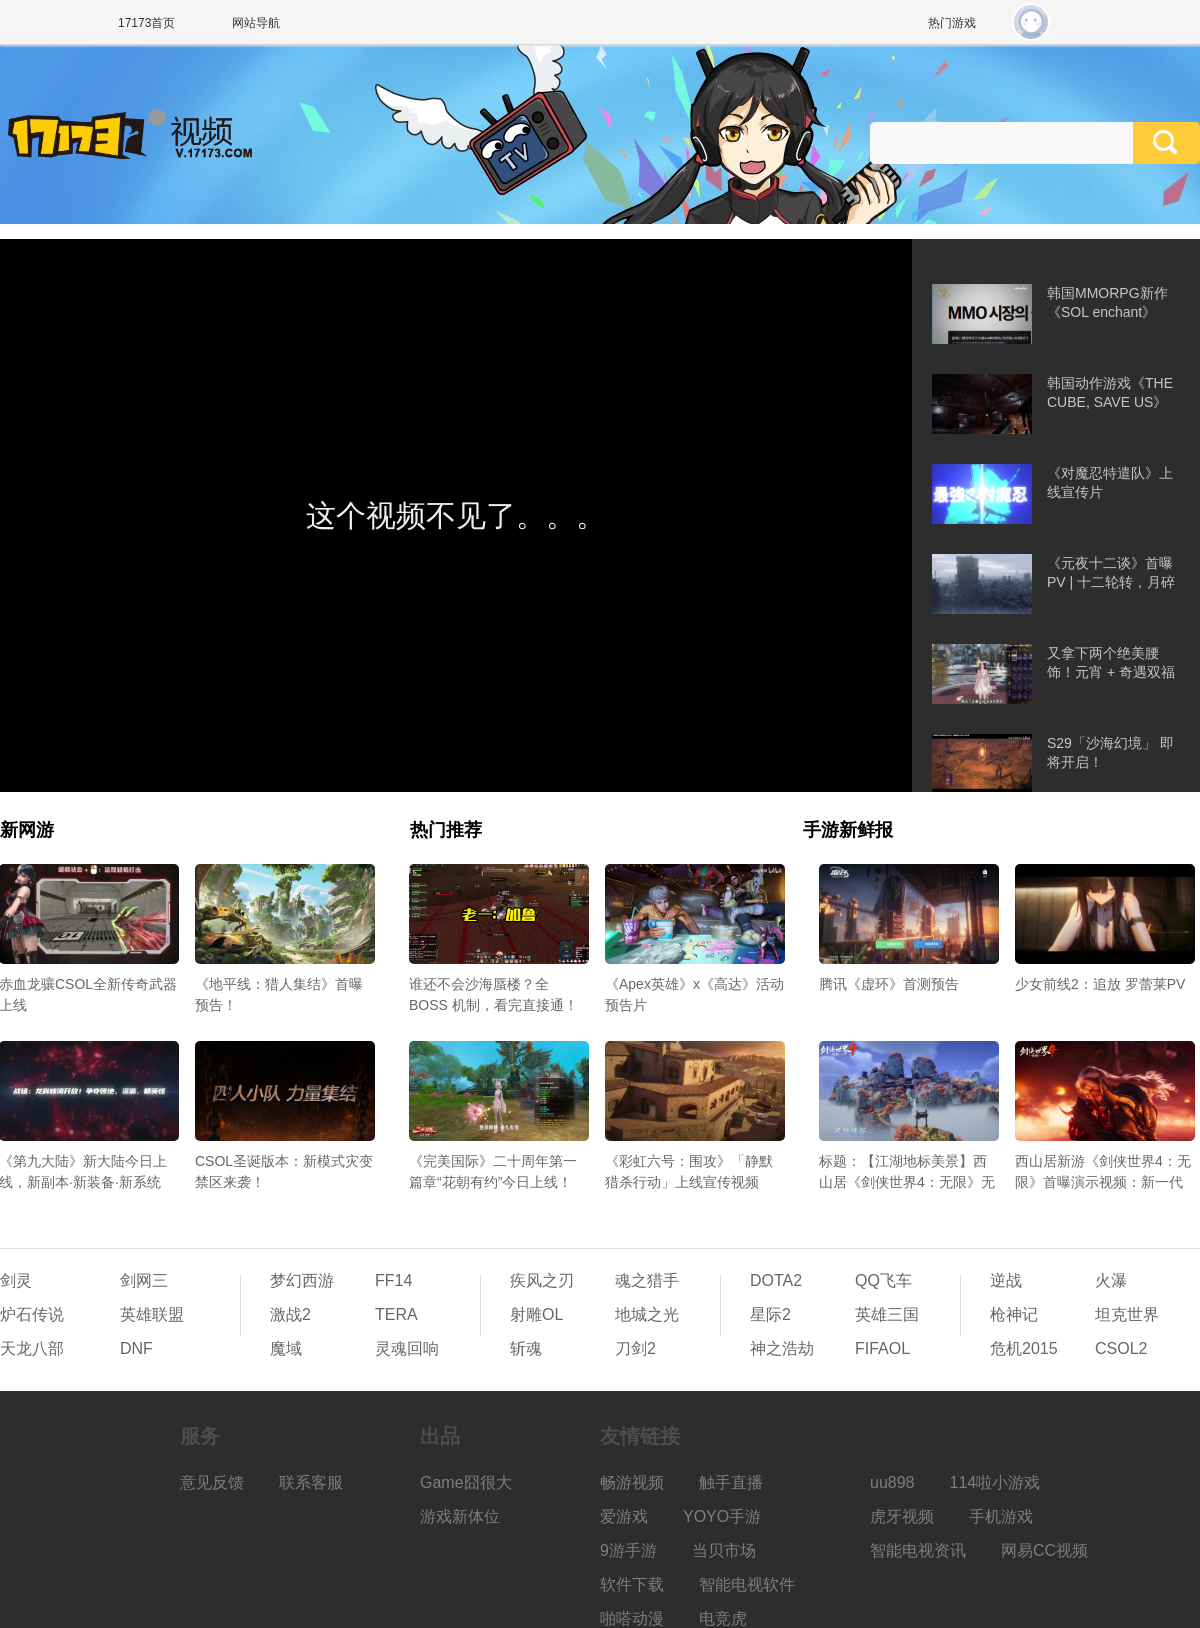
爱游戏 (624, 1516)
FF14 (393, 1280)
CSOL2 (1121, 1348)
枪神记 (1014, 1314)
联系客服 (311, 1482)
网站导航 (256, 23)
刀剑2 (635, 1348)
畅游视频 (632, 1482)
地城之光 (647, 1314)
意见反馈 (212, 1482)
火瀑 (1111, 1280)
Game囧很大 (466, 1482)
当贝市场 (724, 1550)
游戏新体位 (460, 1516)
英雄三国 (887, 1314)
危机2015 (1024, 1348)
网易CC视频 (1044, 1550)
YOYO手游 (722, 1516)
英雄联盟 (152, 1314)
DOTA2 (776, 1280)
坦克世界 (1127, 1314)
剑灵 (16, 1280)
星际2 (770, 1314)
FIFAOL (882, 1348)
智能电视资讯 (918, 1550)
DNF (136, 1348)
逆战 (1006, 1280)
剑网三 (144, 1280)
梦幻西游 (302, 1280)
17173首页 (146, 23)
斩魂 (526, 1348)
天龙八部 (32, 1348)
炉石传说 (32, 1314)
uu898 (892, 1482)
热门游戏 (952, 23)
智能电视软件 (747, 1584)
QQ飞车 (883, 1280)
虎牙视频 (902, 1516)
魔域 (286, 1348)
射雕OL (536, 1314)
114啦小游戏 (995, 1482)
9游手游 (628, 1550)
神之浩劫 (782, 1348)
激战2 (290, 1314)
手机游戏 (1001, 1516)
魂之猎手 (647, 1280)
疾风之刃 (542, 1280)
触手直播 (731, 1482)
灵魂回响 (407, 1348)
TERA (396, 1314)
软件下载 (632, 1584)
